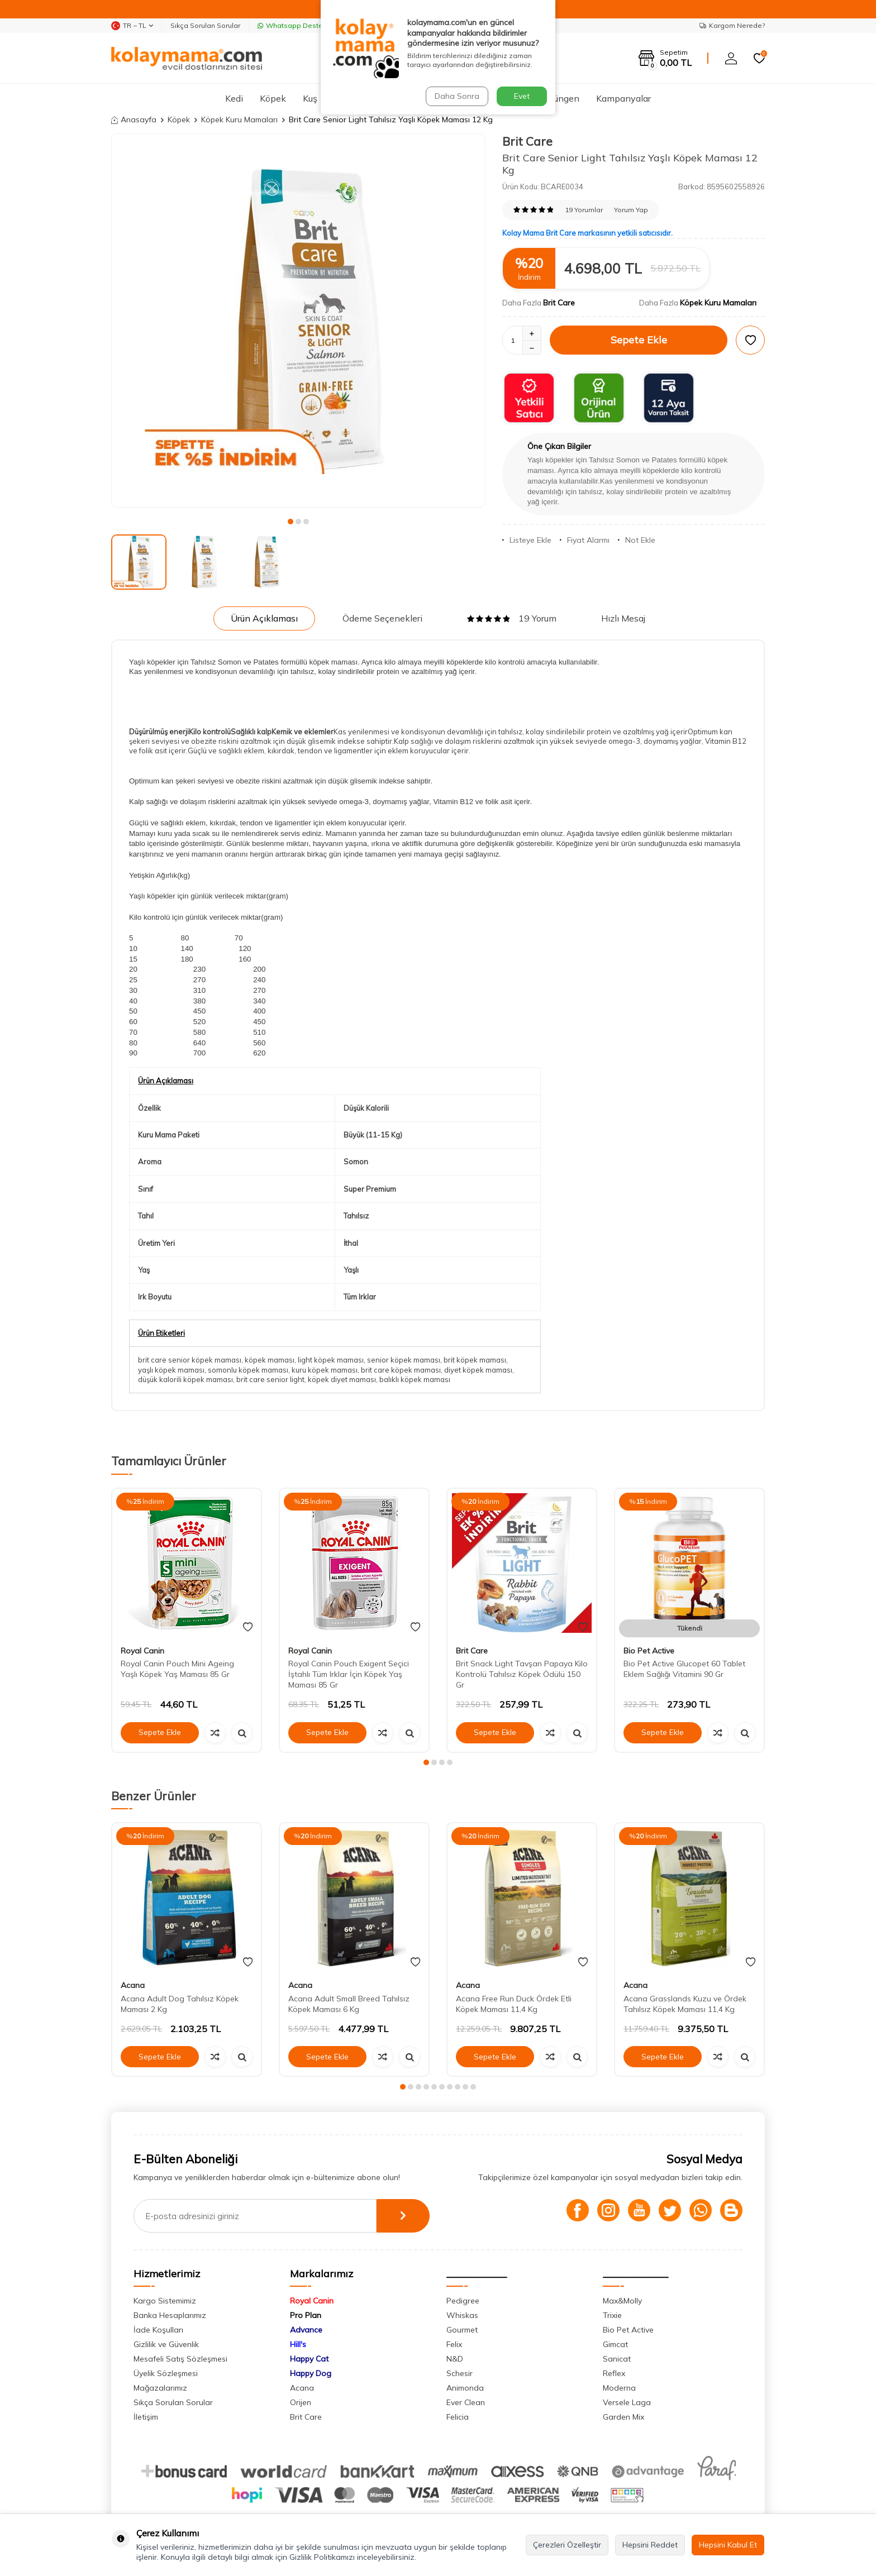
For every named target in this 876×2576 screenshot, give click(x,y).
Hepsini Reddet (650, 2545)
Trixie (612, 2315)
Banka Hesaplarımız (170, 2315)
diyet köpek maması (478, 1369)
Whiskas (462, 2315)
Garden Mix (623, 2417)
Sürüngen (560, 98)
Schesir (459, 2373)
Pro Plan (305, 2315)
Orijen (300, 2402)
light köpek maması (331, 1359)
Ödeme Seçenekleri (382, 618)
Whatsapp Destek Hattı (301, 25)
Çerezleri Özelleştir (567, 2545)
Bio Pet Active (648, 1651)
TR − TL (132, 25)
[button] (290, 521)
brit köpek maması (475, 1359)
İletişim (146, 2417)
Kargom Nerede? (732, 25)
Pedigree (462, 2301)
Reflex (614, 2373)
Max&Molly (622, 2301)
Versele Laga (627, 2402)
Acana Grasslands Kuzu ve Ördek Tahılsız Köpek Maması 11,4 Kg (684, 2004)
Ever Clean (465, 2402)
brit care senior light (270, 1379)
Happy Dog (310, 2373)
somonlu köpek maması (248, 1369)
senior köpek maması (403, 1359)
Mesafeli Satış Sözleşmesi (180, 2359)
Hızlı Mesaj (623, 618)
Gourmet (462, 2330)
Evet (522, 96)
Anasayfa (133, 119)
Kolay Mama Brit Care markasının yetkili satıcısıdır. (587, 232)
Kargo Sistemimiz (165, 2301)
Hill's (298, 2344)
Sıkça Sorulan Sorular (205, 25)
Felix (454, 2344)
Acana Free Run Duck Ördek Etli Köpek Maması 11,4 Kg (514, 2004)
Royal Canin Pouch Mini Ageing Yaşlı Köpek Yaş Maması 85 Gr (177, 1669)
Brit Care (527, 141)
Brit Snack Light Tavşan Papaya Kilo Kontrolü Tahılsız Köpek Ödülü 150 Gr (522, 1674)
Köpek (273, 98)
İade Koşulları (158, 2330)
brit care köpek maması (401, 1369)
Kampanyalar (623, 98)
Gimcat (615, 2344)
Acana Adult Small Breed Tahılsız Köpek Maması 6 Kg (349, 2004)
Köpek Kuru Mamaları (239, 119)
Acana (133, 1985)
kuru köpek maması (325, 1369)
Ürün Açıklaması (264, 618)
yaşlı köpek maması (171, 1369)
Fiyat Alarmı (585, 540)
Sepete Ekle (639, 339)
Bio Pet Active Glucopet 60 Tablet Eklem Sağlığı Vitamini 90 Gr (684, 1669)
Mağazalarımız (160, 2388)
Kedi (234, 98)
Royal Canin (142, 1651)
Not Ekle (636, 540)
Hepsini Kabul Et (728, 2545)
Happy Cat (309, 2359)
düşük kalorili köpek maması (185, 1379)
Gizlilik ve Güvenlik (166, 2344)
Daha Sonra (457, 96)
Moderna (619, 2388)
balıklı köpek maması (414, 1379)
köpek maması (269, 1359)
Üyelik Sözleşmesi (166, 2373)
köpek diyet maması (342, 1379)
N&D (454, 2359)
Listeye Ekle (526, 540)
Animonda (465, 2388)
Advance (306, 2330)
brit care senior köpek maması (189, 1359)
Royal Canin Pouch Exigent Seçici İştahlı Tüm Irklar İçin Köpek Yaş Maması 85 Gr (348, 1674)
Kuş (310, 98)
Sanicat (617, 2359)
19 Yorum (511, 618)
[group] (298, 320)
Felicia (457, 2417)
